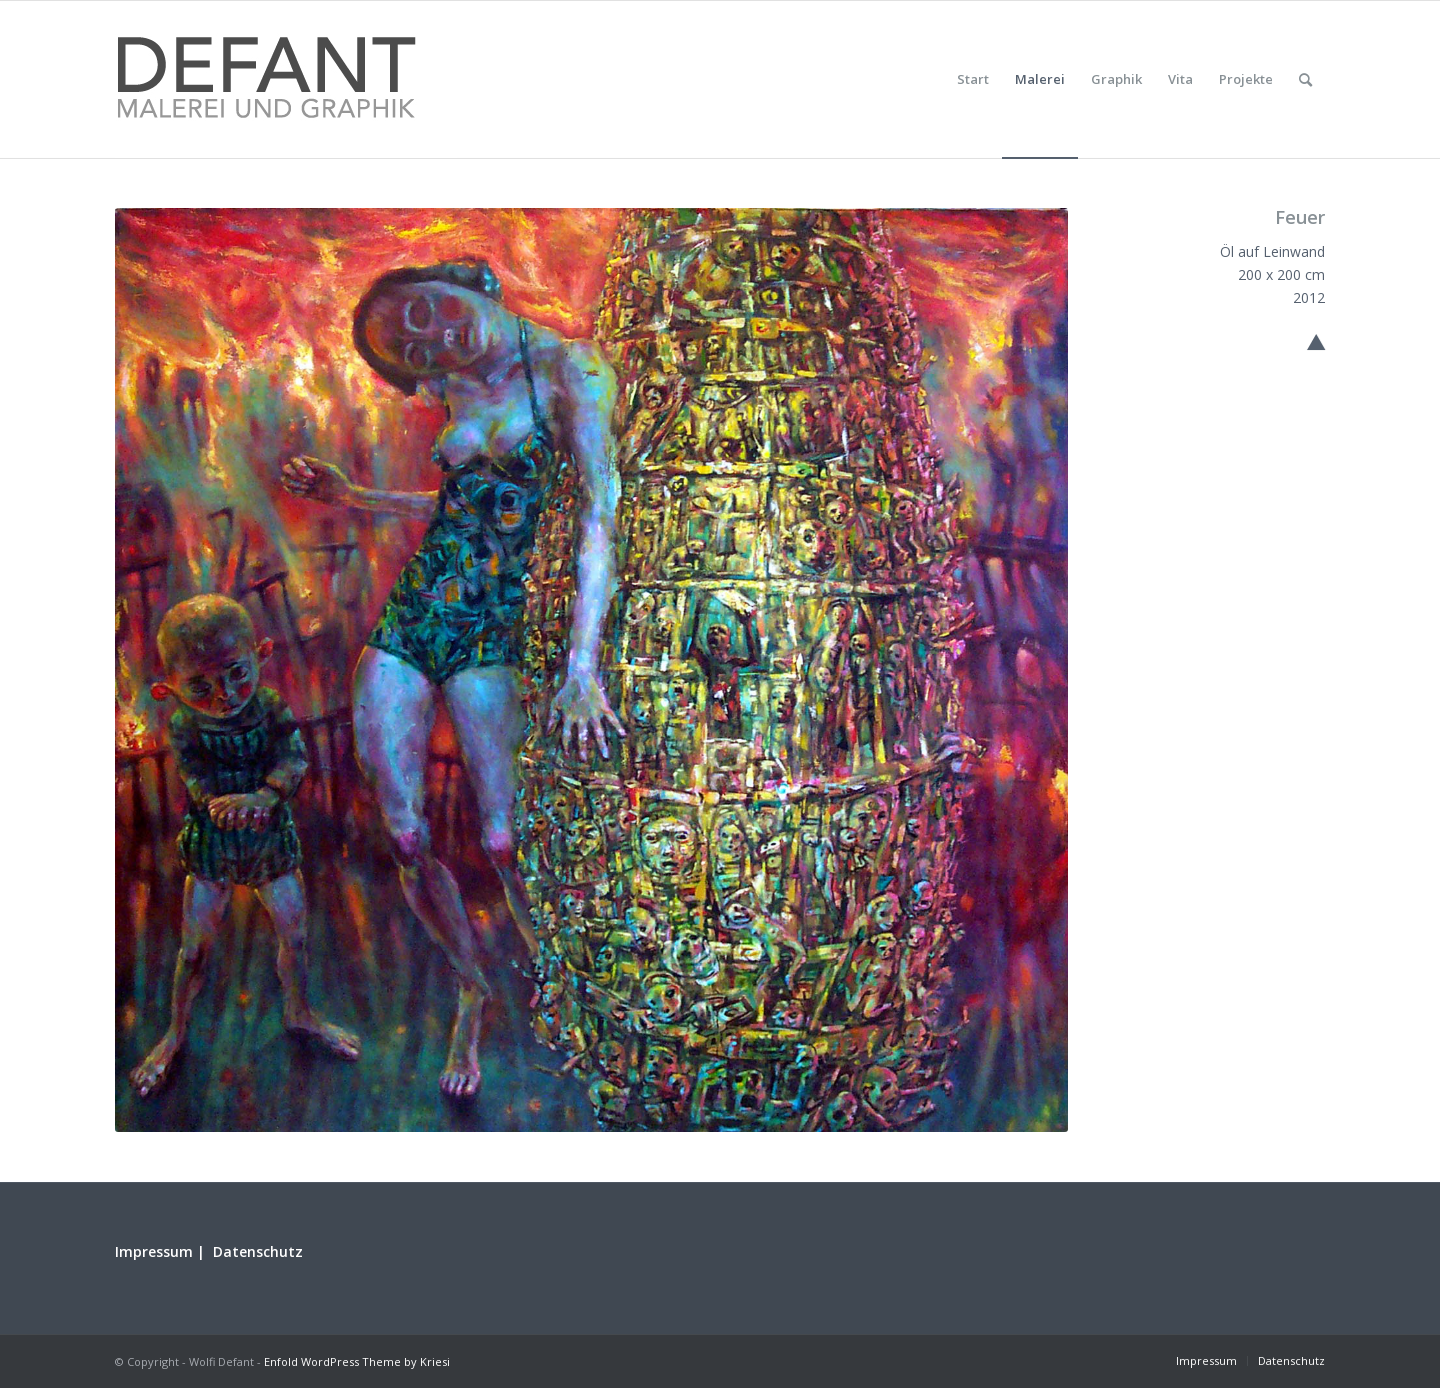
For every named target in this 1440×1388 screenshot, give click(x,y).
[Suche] (1305, 79)
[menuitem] (973, 79)
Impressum (154, 1251)
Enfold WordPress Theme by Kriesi (357, 1361)
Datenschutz (258, 1251)
